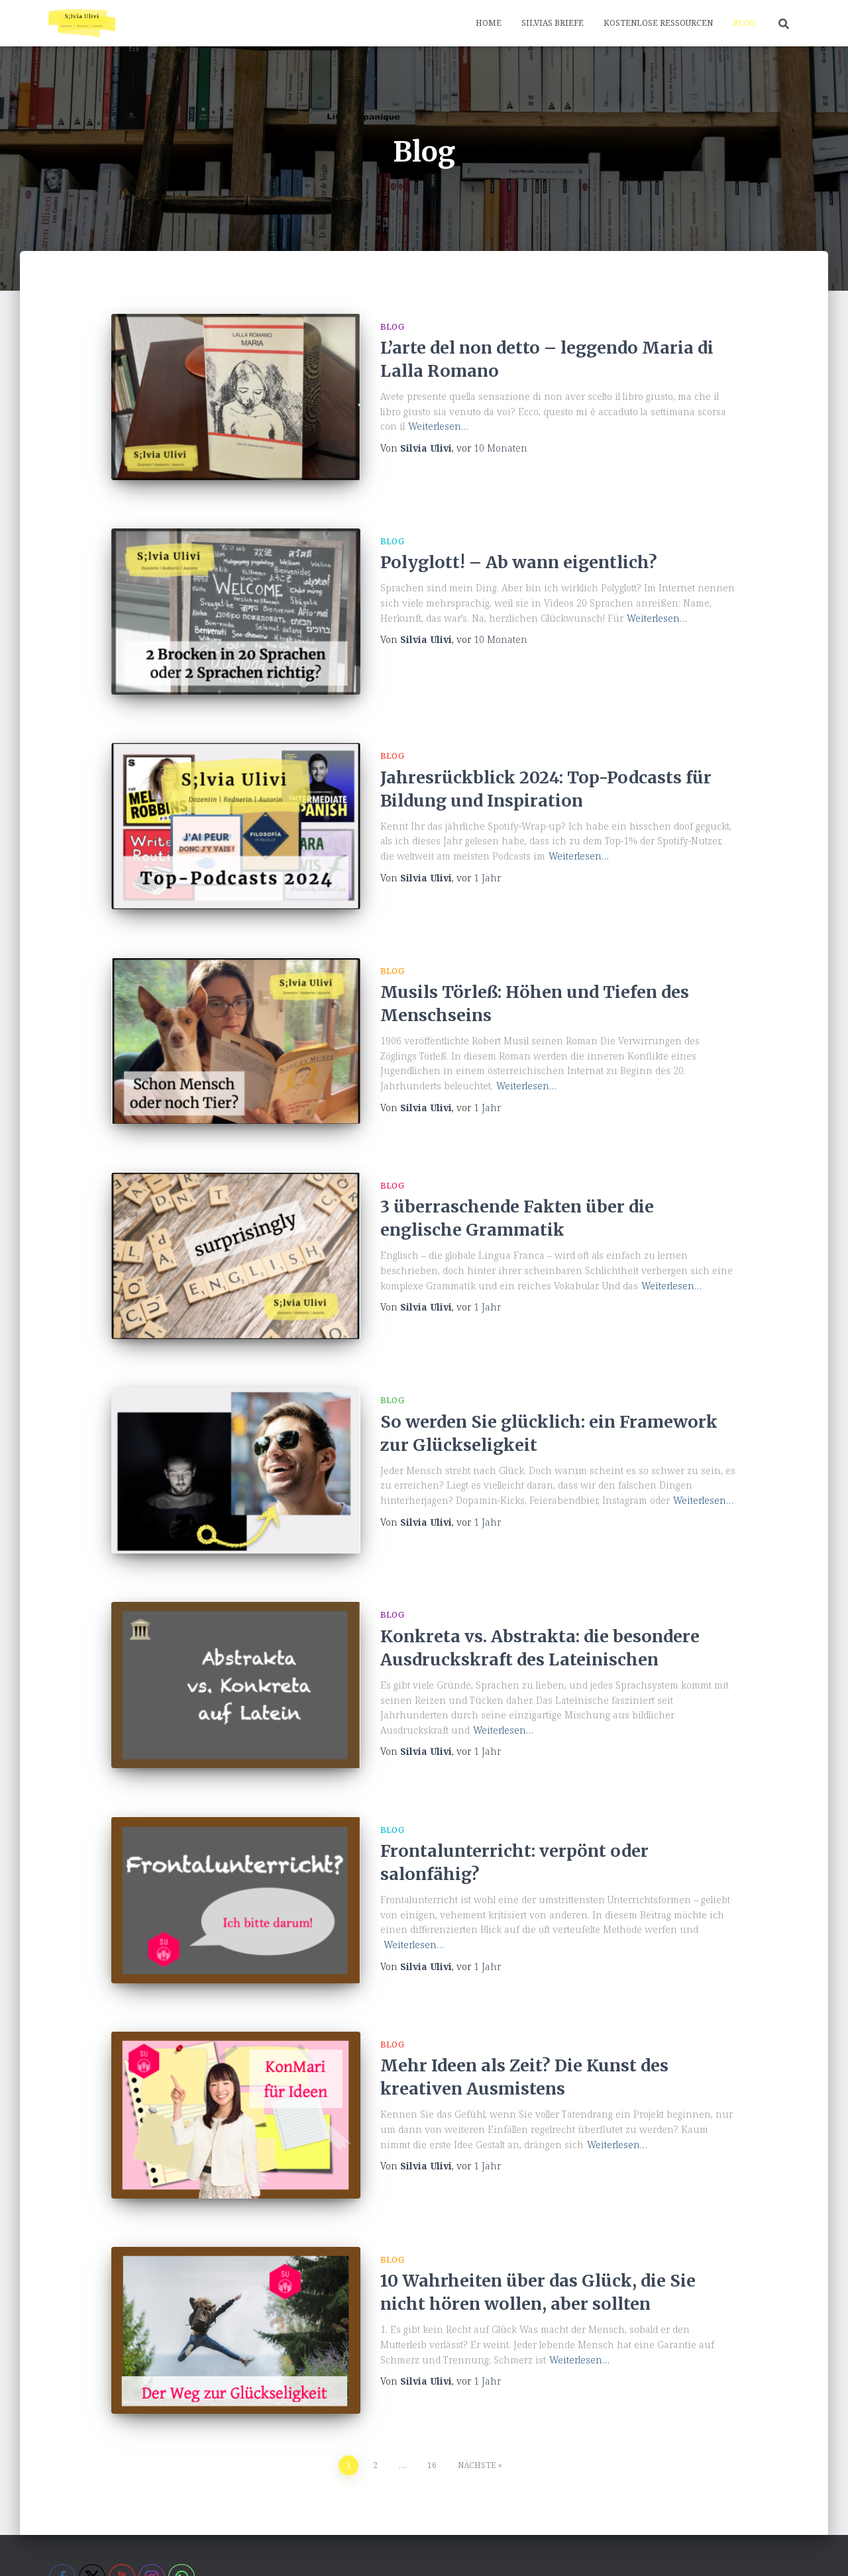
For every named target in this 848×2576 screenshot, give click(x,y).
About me (78, 2545)
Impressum (377, 2545)
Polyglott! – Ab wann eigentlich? (518, 553)
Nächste (477, 2375)
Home (489, 22)
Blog (744, 22)
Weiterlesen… (438, 426)
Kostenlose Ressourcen (658, 22)
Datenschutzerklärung (224, 2545)
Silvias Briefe (552, 22)
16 (432, 2375)
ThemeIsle (778, 2546)
